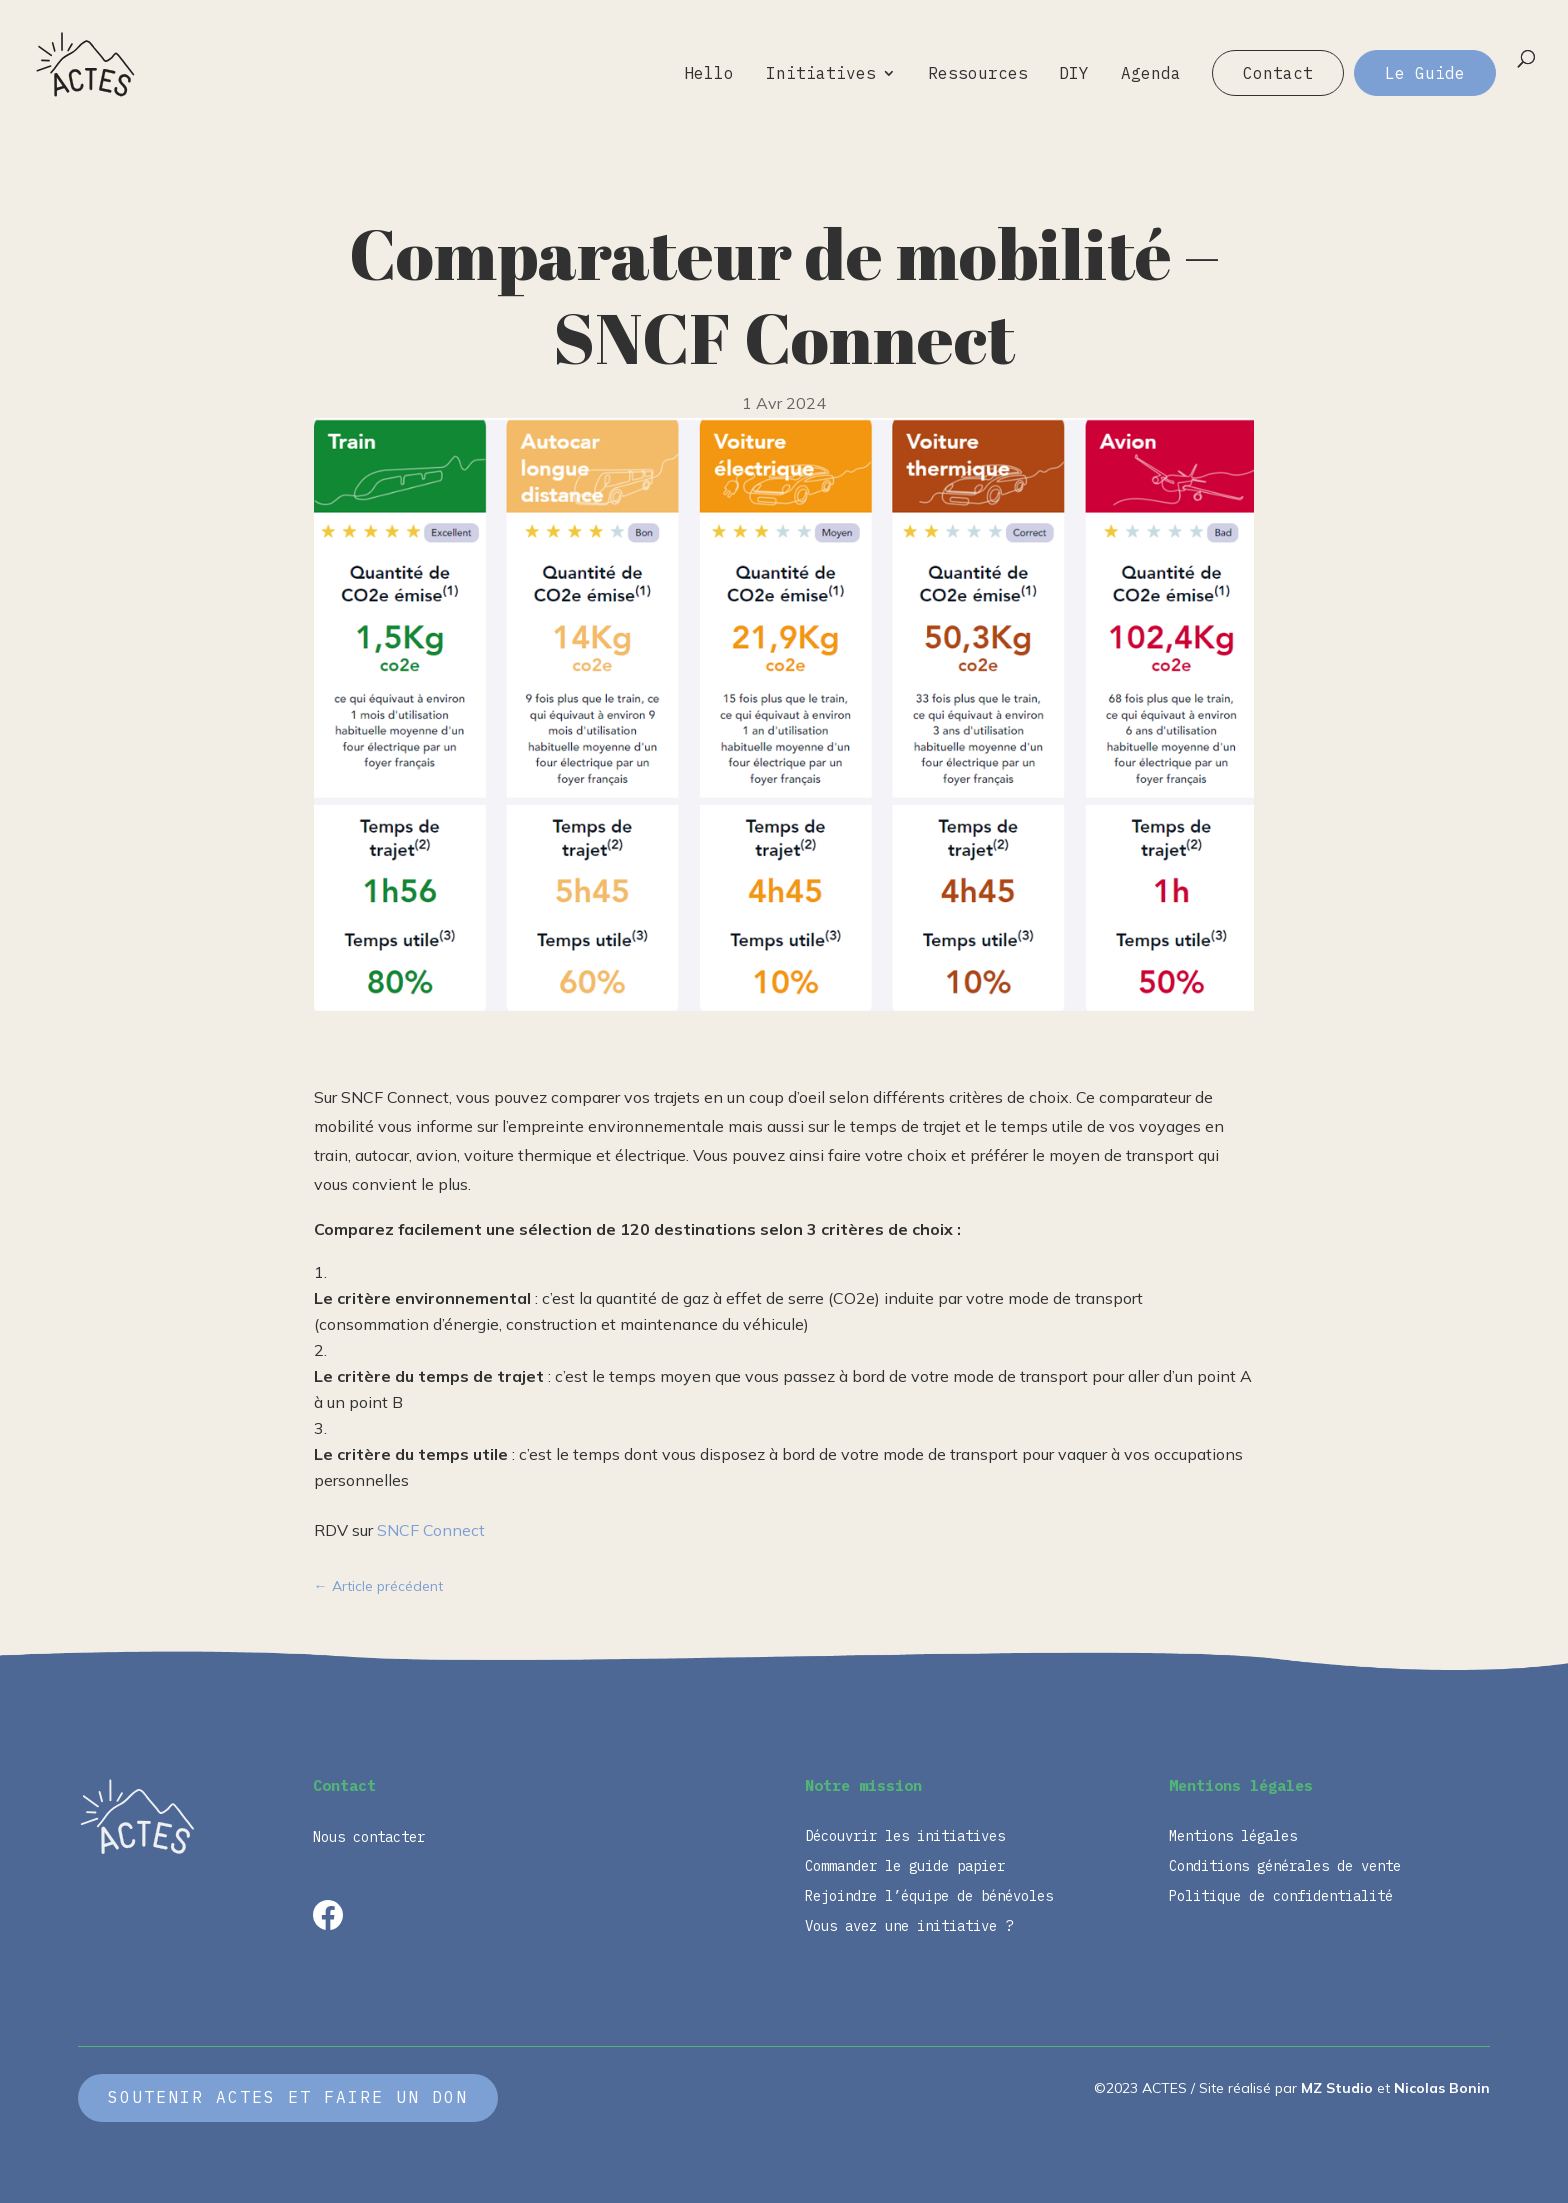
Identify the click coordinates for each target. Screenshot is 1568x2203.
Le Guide (1425, 73)
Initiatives (821, 74)
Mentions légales (1233, 1837)
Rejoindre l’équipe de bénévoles (929, 1897)
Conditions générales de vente (1285, 1867)
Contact (1278, 73)
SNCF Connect (431, 1530)
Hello (709, 74)
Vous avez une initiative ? (909, 1927)
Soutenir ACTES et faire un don (288, 2097)
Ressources (978, 74)
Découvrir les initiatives (905, 1837)
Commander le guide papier (905, 1867)
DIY (1074, 74)
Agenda (1151, 74)
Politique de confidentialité (1281, 1897)
